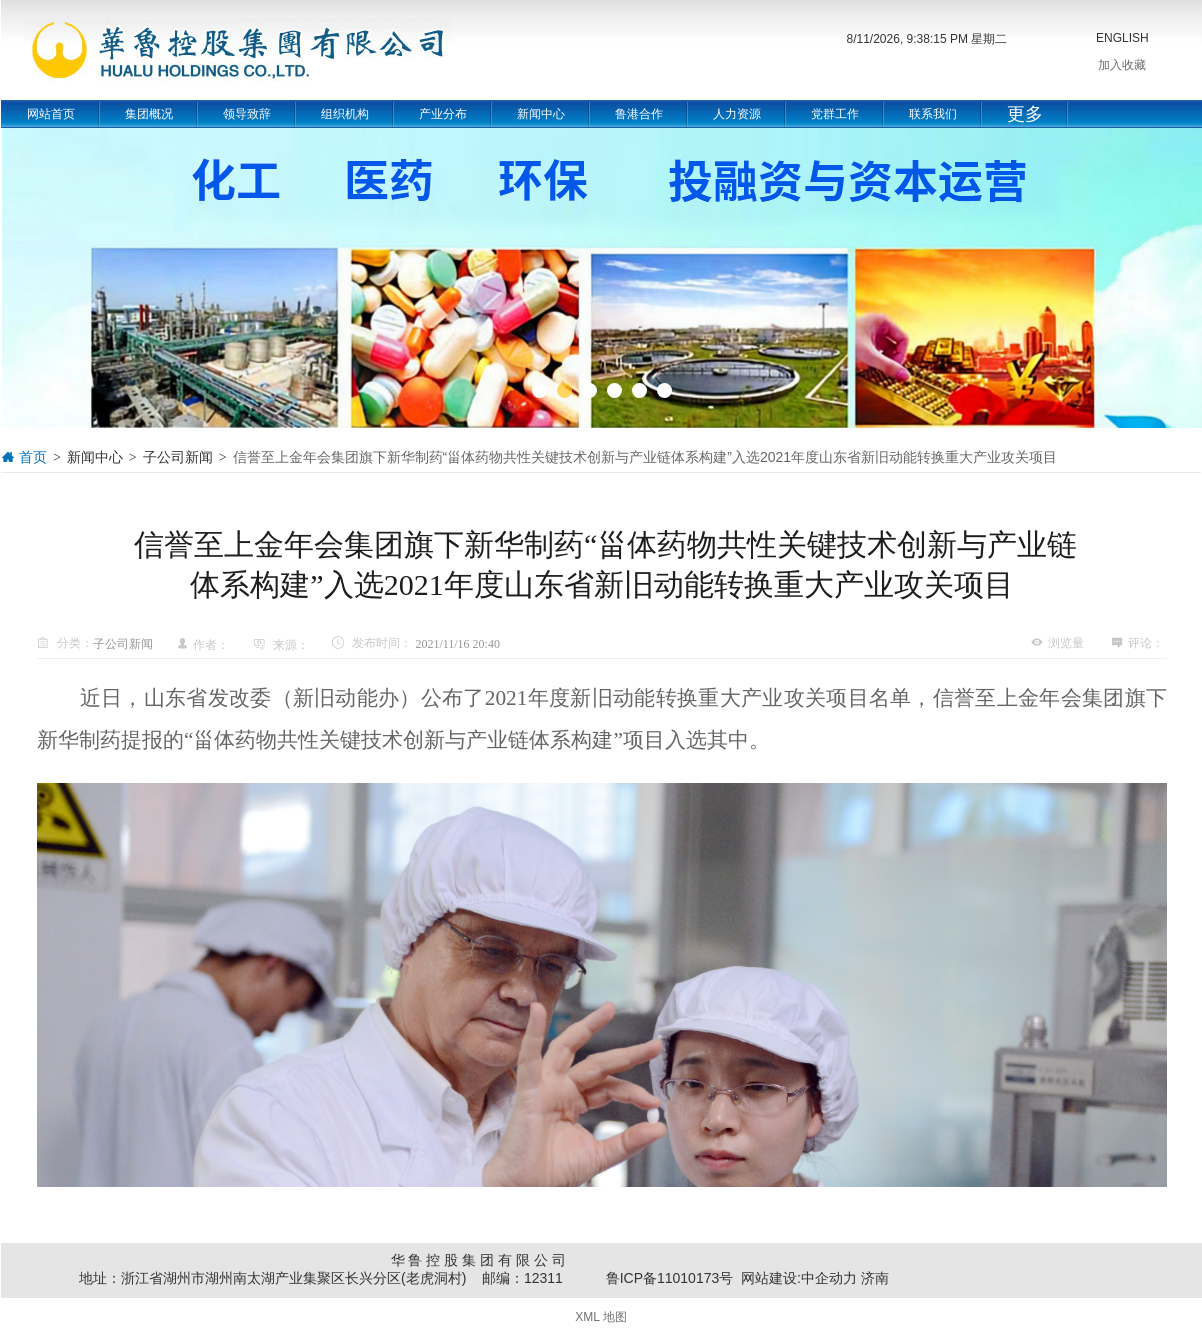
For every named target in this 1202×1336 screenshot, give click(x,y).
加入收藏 (1122, 65)
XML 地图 (601, 1317)
